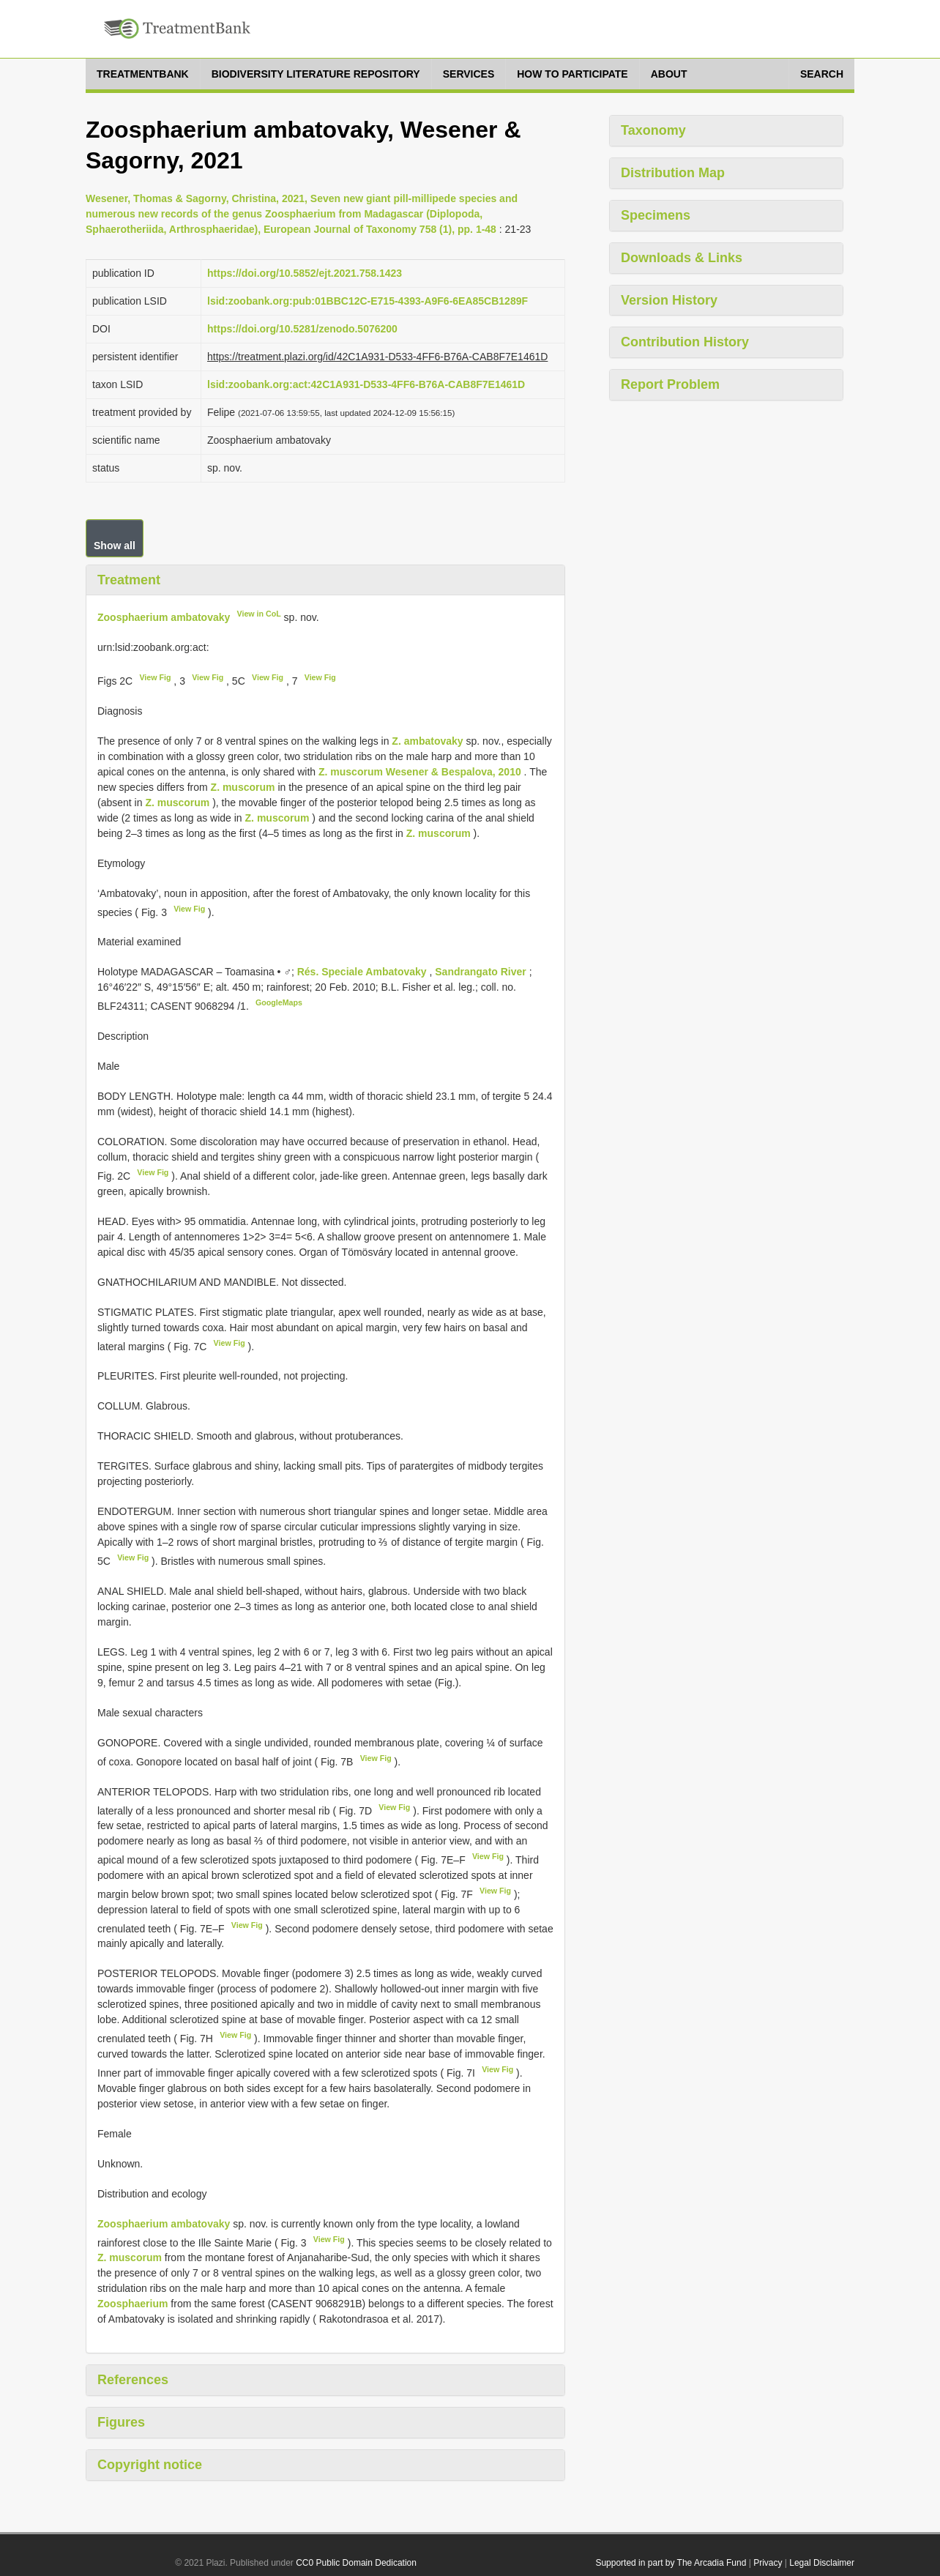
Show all (114, 545)
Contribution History (685, 342)
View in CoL (259, 613)
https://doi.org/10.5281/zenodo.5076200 (302, 329)
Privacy (767, 2563)
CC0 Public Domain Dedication (356, 2563)
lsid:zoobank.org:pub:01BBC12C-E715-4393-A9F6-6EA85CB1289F (367, 301)
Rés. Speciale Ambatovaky (363, 972)
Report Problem (670, 384)
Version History (669, 300)
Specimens (655, 215)
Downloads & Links (681, 257)
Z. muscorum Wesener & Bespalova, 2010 (419, 772)
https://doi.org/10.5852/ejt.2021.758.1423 (304, 273)
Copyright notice (149, 2464)
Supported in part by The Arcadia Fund (670, 2563)
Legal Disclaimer (821, 2563)
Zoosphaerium (132, 2303)
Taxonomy (653, 130)
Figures (121, 2422)
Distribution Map (673, 172)
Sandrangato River (482, 972)
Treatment (128, 580)
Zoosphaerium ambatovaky (163, 617)
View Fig (155, 677)
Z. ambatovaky (427, 741)
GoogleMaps (278, 1002)
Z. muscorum (243, 787)
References (132, 2379)
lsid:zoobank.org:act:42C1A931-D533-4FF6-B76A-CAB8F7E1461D (366, 384)
